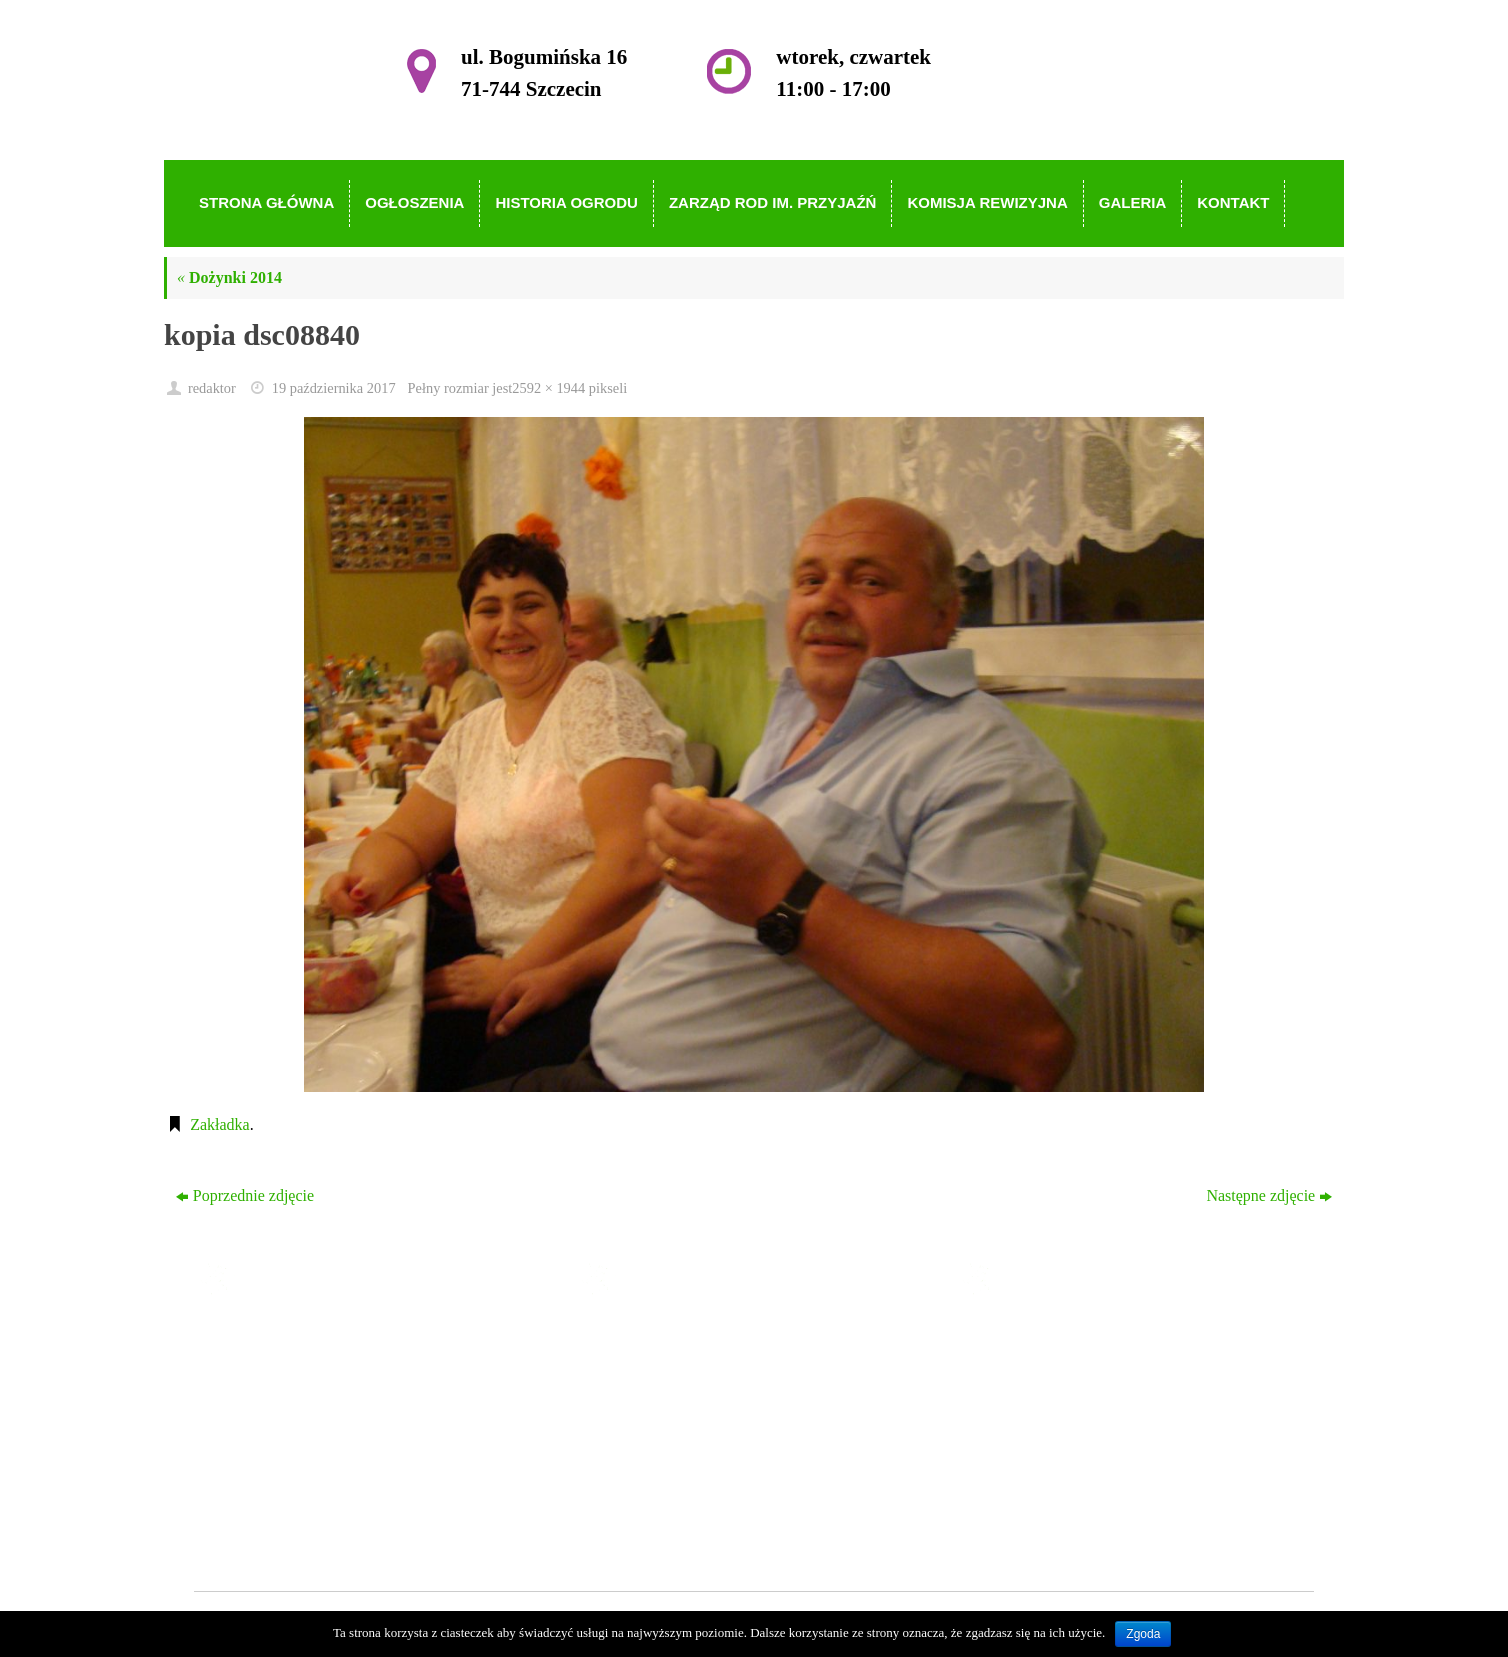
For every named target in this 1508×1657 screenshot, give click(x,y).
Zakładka (220, 1124)
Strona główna (670, 1339)
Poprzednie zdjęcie (245, 1195)
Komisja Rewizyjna (687, 1454)
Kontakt (650, 1511)
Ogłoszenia (660, 1367)
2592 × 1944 (548, 388)
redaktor (212, 388)
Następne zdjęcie (1269, 1195)
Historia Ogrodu (676, 1396)
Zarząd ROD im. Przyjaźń (707, 1425)
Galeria (647, 1482)
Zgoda (1143, 1634)
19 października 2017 (334, 388)
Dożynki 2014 (229, 277)
